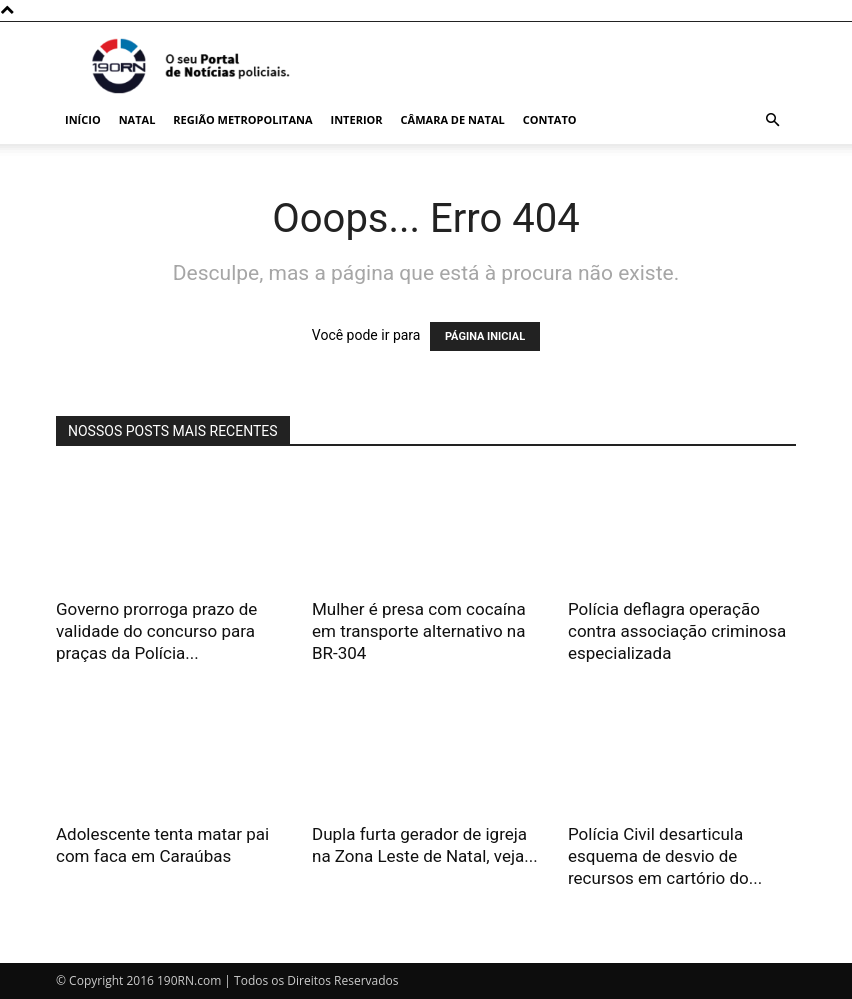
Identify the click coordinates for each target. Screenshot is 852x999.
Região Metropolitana (242, 119)
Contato (550, 119)
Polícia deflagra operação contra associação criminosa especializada (677, 631)
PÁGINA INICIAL (485, 336)
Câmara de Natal (453, 119)
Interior (357, 119)
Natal (137, 119)
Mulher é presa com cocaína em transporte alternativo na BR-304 (419, 631)
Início (83, 119)
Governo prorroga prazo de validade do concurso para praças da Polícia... (156, 631)
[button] (772, 120)
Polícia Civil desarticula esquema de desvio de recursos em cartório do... (665, 856)
